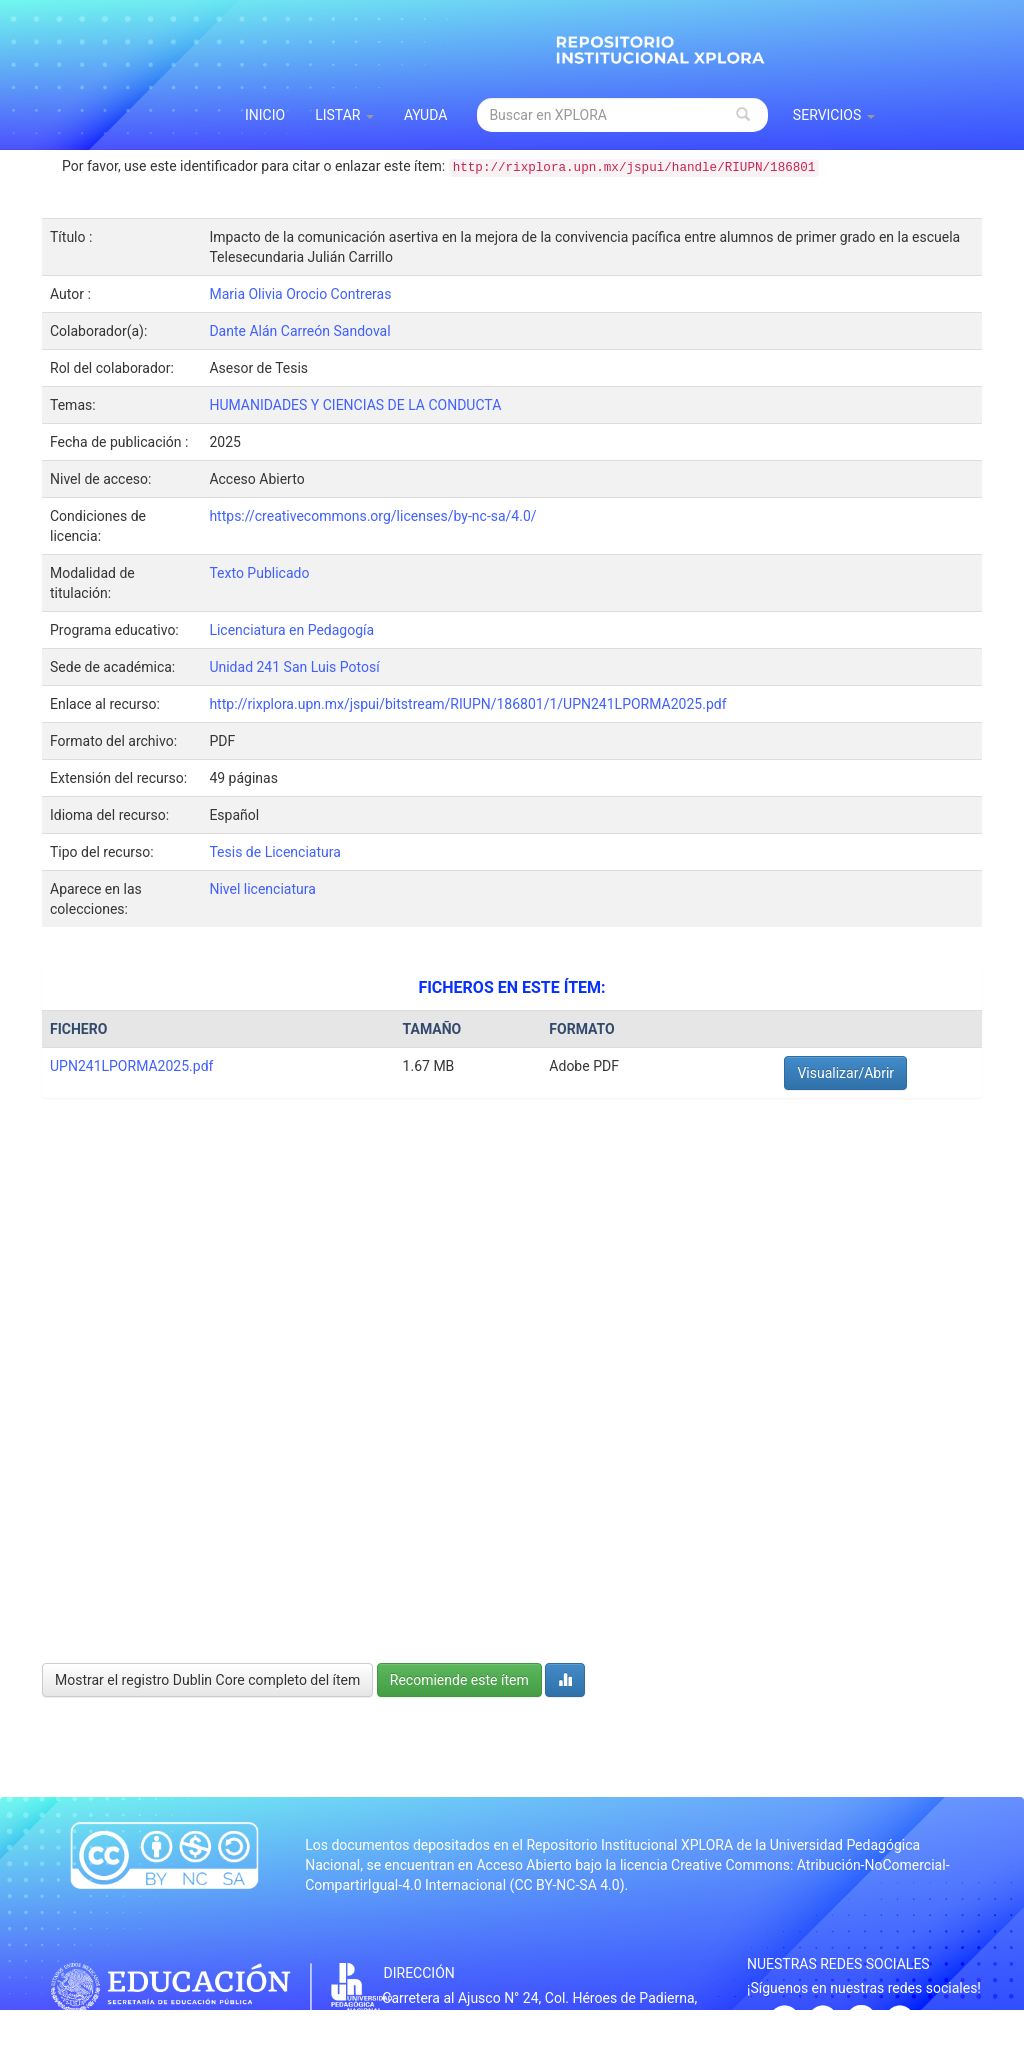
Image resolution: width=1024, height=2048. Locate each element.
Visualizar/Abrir (845, 1073)
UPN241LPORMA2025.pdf (131, 1066)
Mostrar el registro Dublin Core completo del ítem (207, 1680)
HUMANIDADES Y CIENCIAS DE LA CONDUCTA (355, 405)
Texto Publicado (259, 573)
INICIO (265, 115)
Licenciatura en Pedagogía (291, 630)
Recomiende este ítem (459, 1680)
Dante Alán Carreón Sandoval (299, 331)
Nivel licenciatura (262, 889)
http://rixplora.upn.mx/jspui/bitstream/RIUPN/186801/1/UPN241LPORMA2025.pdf (467, 704)
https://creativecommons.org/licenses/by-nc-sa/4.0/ (372, 516)
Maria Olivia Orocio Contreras (300, 294)
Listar (344, 115)
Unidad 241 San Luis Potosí (294, 667)
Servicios (834, 115)
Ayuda (426, 115)
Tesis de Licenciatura (274, 852)
